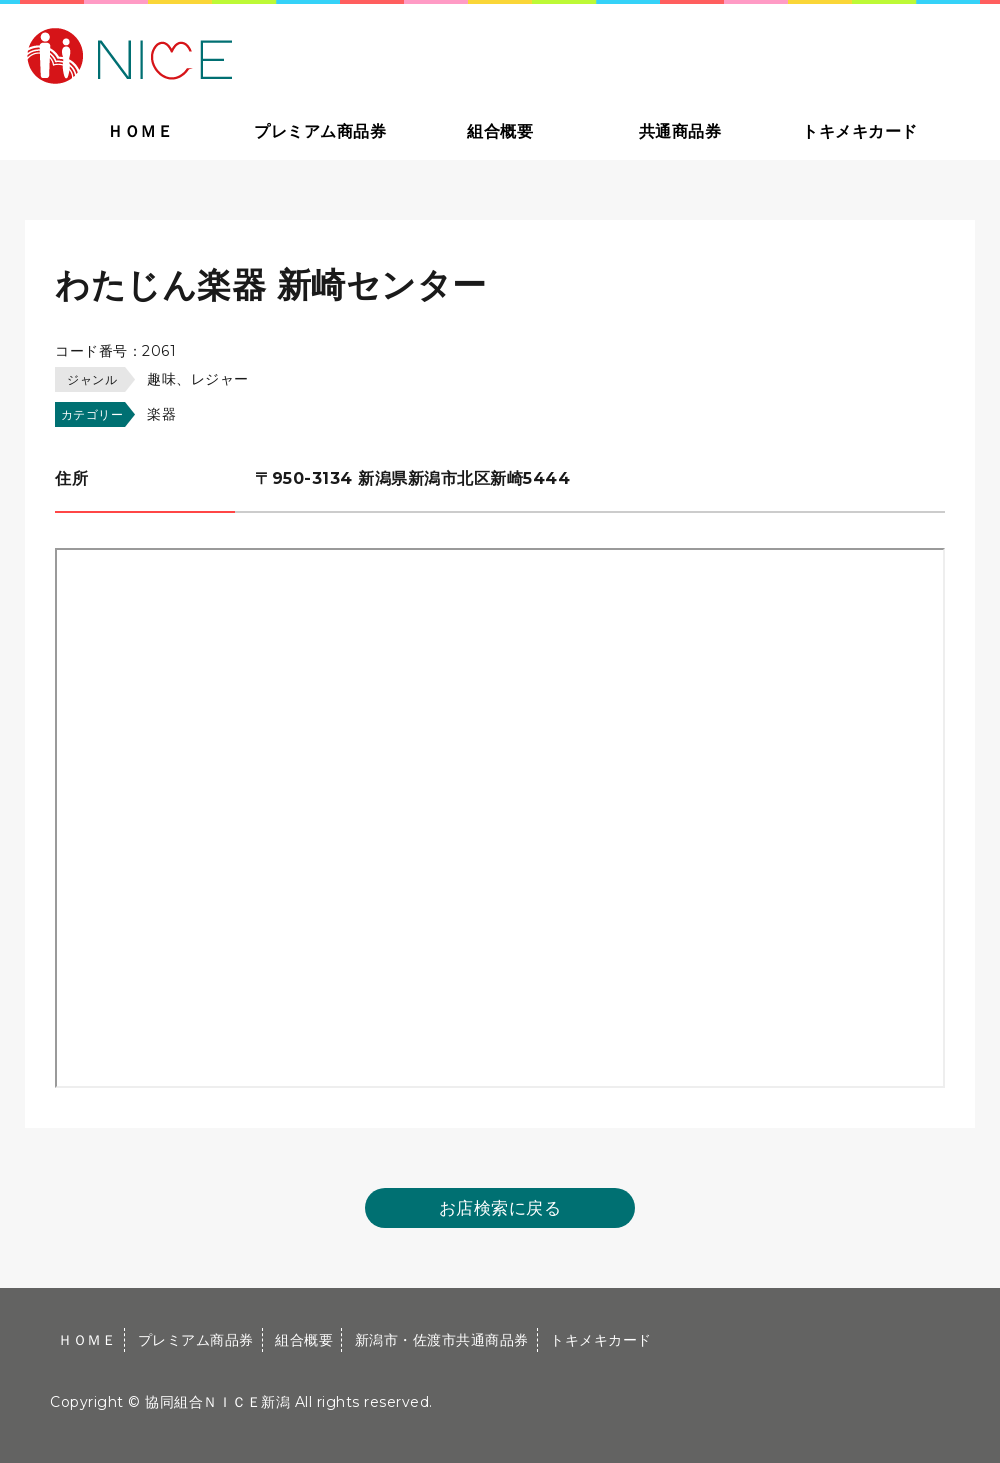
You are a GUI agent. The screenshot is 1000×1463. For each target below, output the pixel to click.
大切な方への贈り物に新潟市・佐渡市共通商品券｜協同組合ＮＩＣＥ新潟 (272, 54)
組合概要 (500, 131)
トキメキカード (860, 131)
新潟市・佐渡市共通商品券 (442, 1340)
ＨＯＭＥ (140, 131)
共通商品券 (680, 131)
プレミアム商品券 (320, 131)
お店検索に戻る (500, 1208)
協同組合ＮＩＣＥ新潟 (217, 1402)
